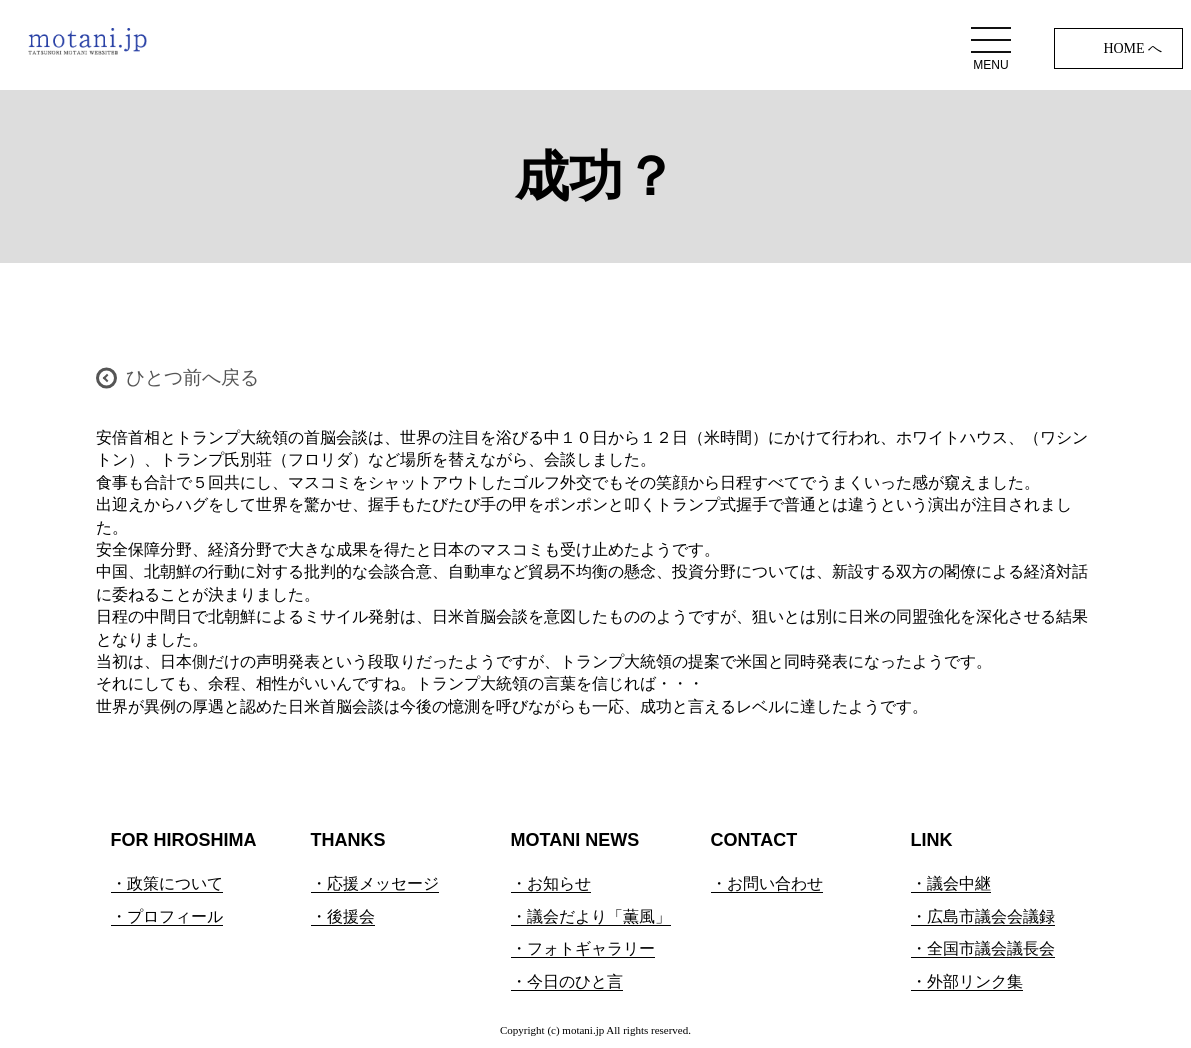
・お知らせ (551, 883)
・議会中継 (951, 883)
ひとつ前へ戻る (192, 377)
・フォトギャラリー (583, 948)
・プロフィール (167, 916)
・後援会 (343, 916)
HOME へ (1132, 48)
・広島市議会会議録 (983, 916)
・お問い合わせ (767, 883)
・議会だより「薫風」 (591, 916)
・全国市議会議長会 (983, 948)
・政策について (167, 883)
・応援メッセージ (375, 883)
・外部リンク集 (967, 981)
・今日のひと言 (567, 981)
